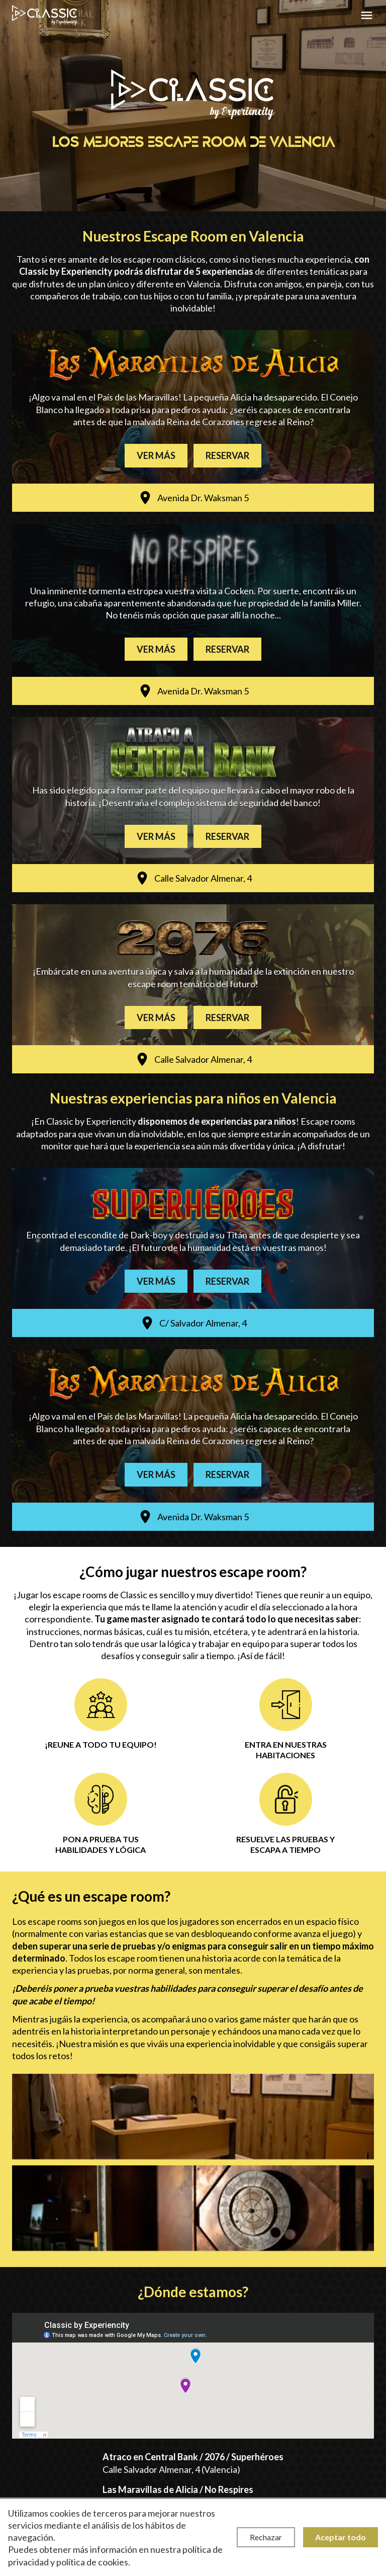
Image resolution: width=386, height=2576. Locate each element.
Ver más (156, 455)
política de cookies (92, 2561)
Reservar (227, 455)
